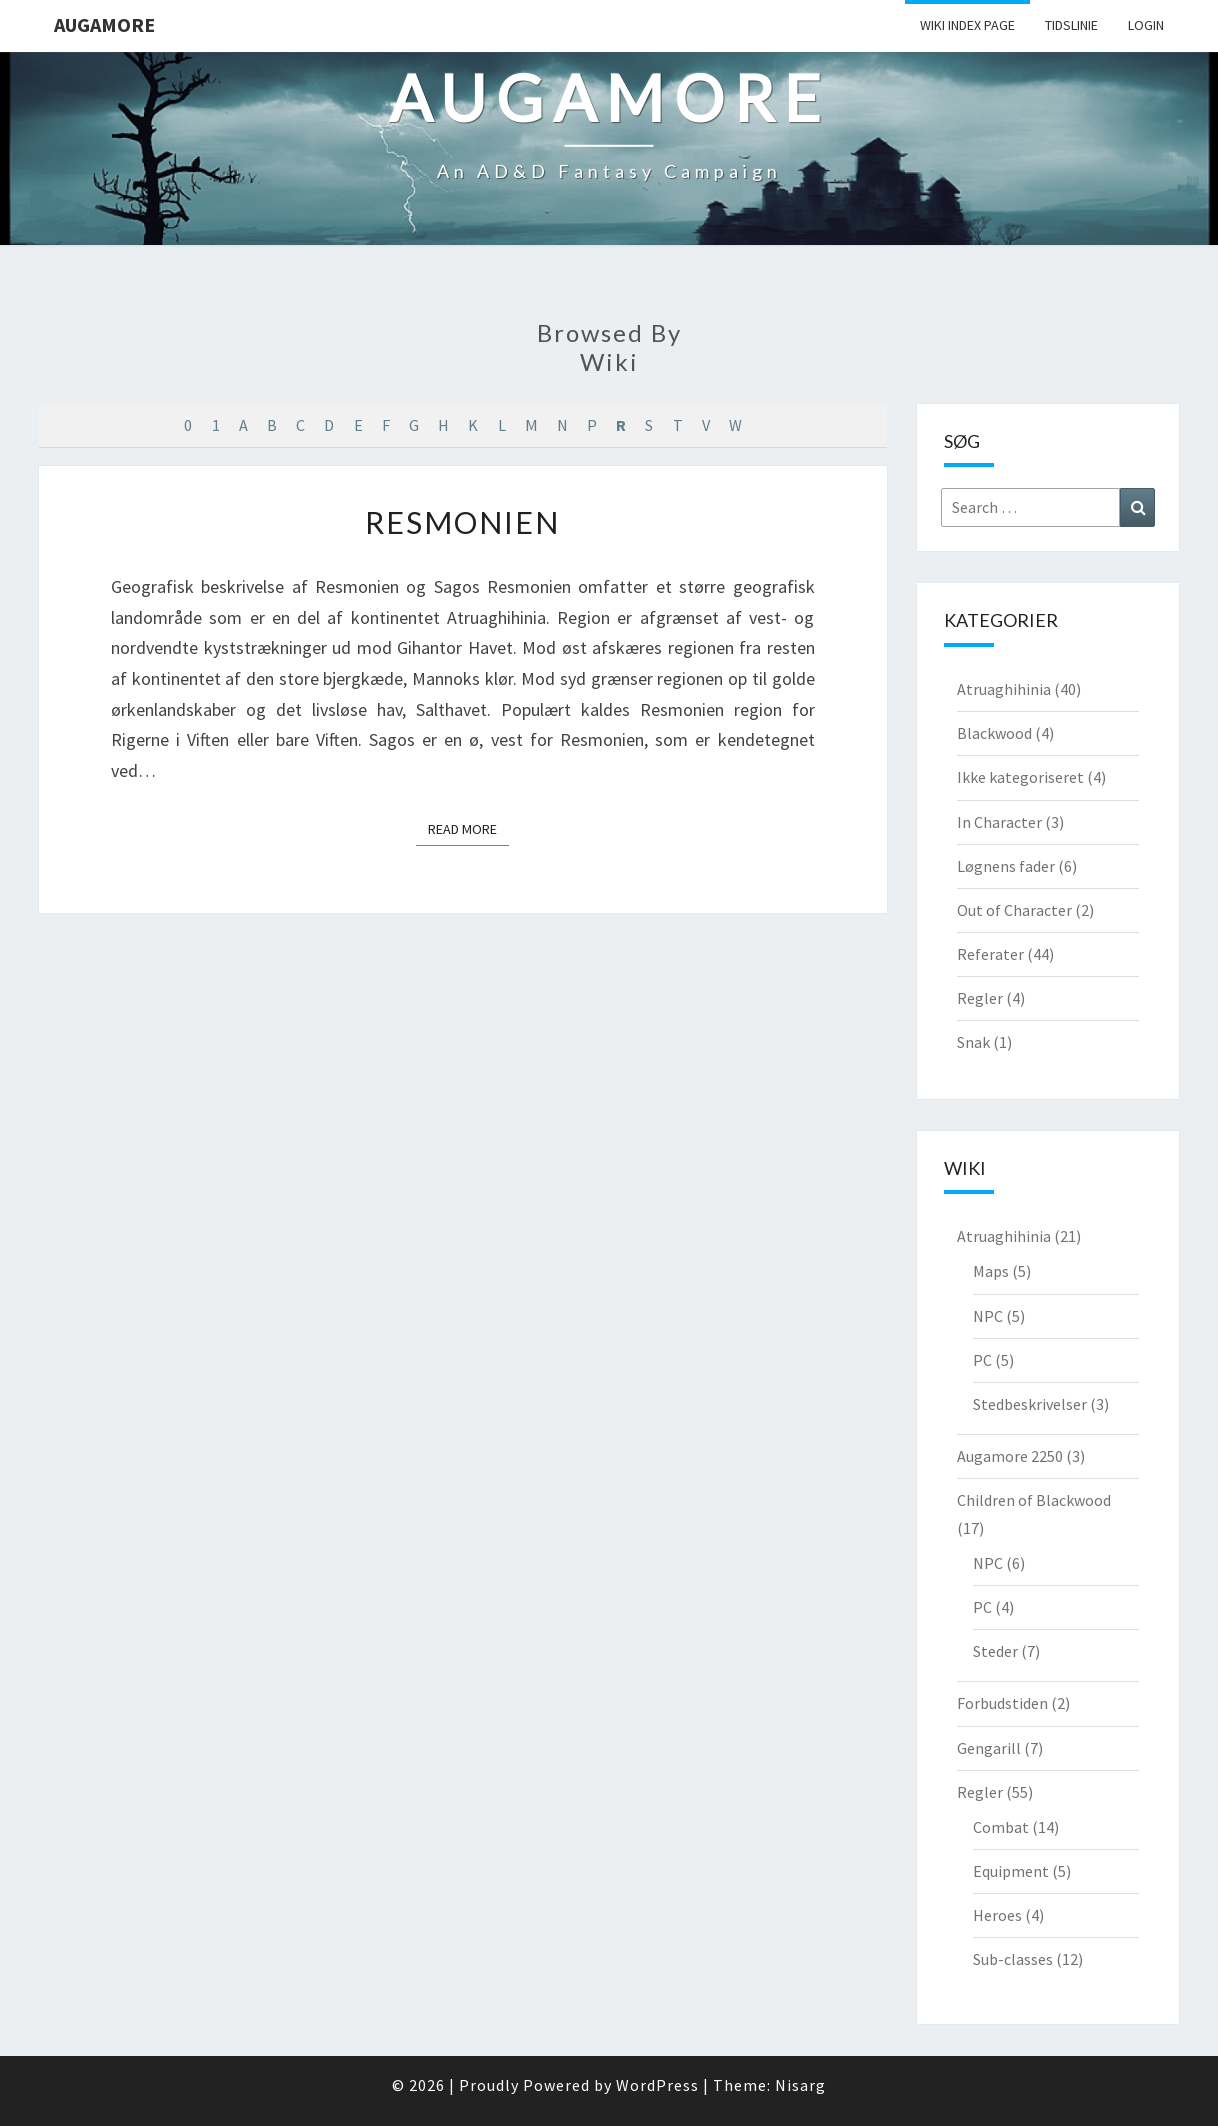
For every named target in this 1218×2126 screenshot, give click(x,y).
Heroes (997, 1915)
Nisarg (800, 2085)
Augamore (104, 24)
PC (982, 1360)
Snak (973, 1042)
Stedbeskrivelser (1030, 1404)
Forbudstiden (1002, 1703)
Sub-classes (1013, 1959)
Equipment (1011, 1871)
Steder (995, 1651)
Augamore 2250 (1010, 1456)
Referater (990, 954)
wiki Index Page (967, 25)
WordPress (657, 2085)
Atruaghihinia (1004, 689)
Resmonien (462, 522)
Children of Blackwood (1034, 1500)
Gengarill (989, 1748)
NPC (988, 1316)
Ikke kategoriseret (1020, 777)
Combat (1001, 1827)
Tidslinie (1071, 25)
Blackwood (994, 733)
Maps (991, 1271)
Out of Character (1014, 910)
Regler (980, 998)
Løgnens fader (1006, 866)
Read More (468, 828)
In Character (999, 822)
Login (1146, 25)
